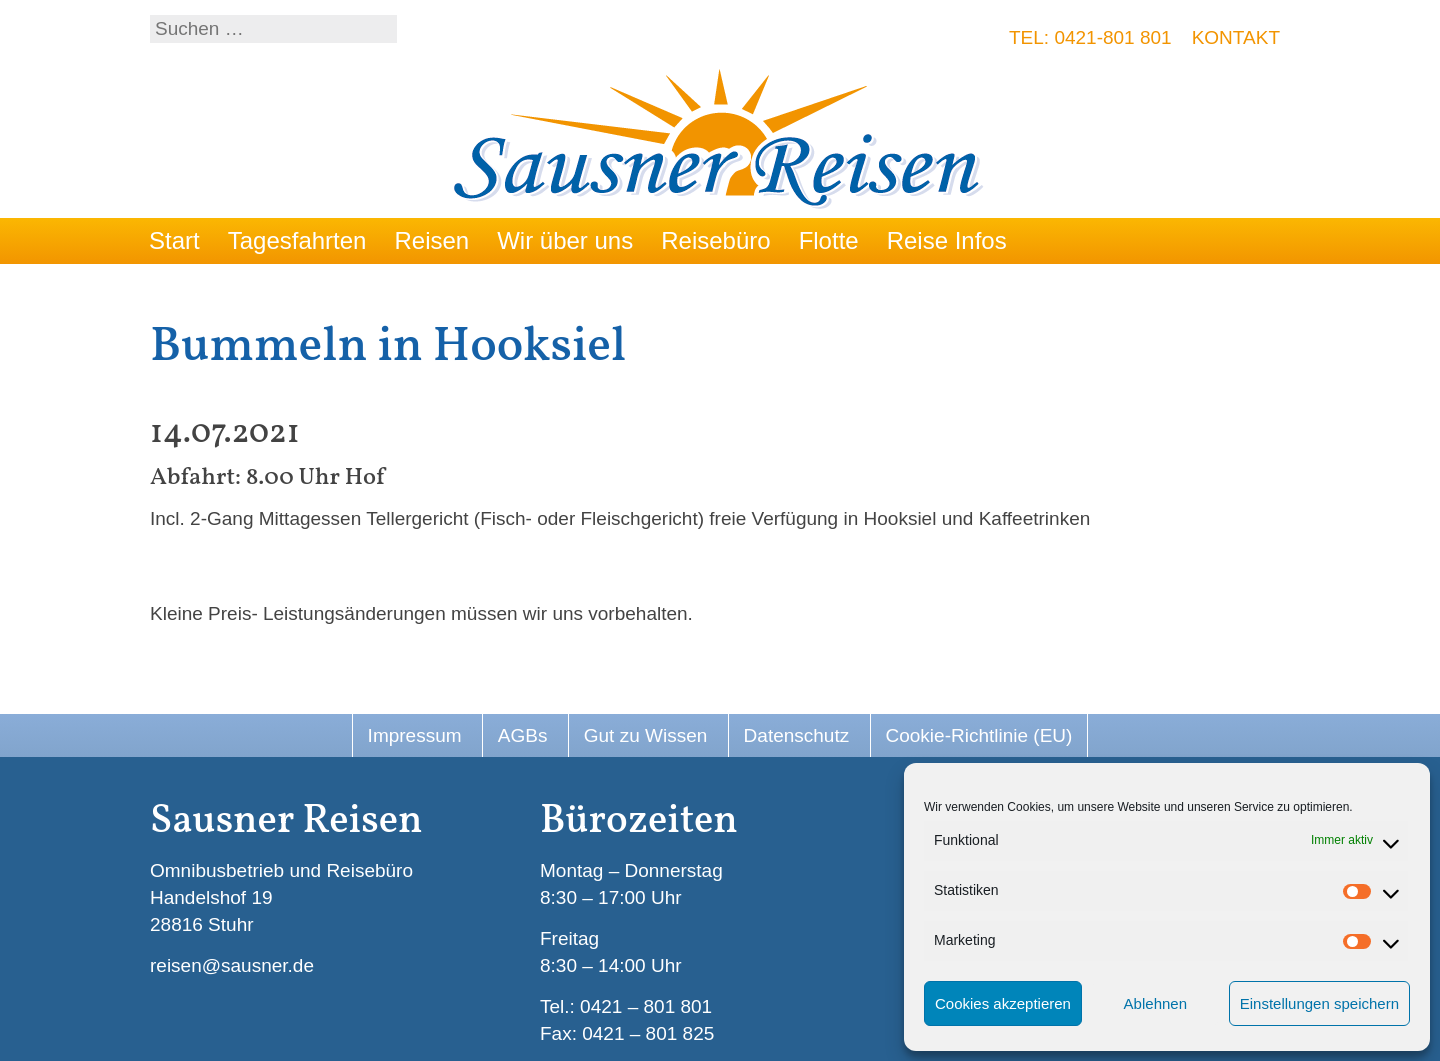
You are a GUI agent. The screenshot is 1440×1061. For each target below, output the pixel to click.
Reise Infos (947, 240)
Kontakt (1236, 37)
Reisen (431, 240)
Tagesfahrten (297, 240)
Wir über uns (565, 240)
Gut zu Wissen (646, 735)
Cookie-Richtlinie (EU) (979, 735)
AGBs (523, 735)
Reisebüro (715, 240)
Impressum (415, 735)
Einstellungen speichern (1319, 1003)
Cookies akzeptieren (1003, 1003)
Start (174, 240)
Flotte (829, 240)
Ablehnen (1155, 1003)
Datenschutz (797, 735)
